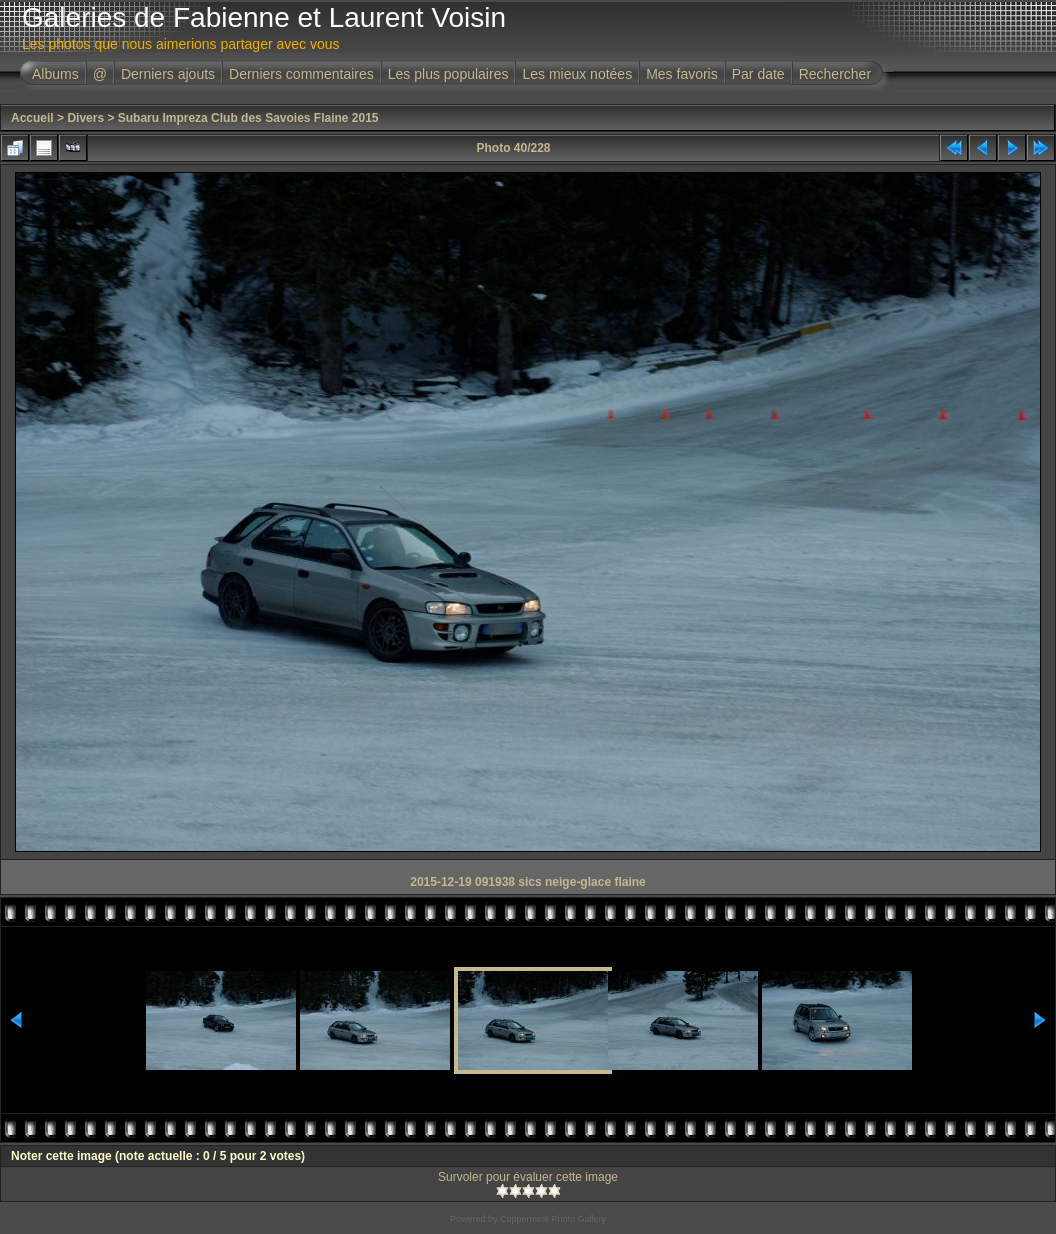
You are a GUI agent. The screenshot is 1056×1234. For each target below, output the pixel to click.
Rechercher (835, 74)
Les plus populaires (448, 74)
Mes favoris (682, 74)
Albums (55, 74)
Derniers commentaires (301, 74)
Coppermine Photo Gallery (553, 1219)
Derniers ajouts (168, 74)
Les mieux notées (577, 74)
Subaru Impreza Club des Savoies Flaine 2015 (248, 118)
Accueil (32, 118)
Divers (85, 118)
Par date (758, 74)
